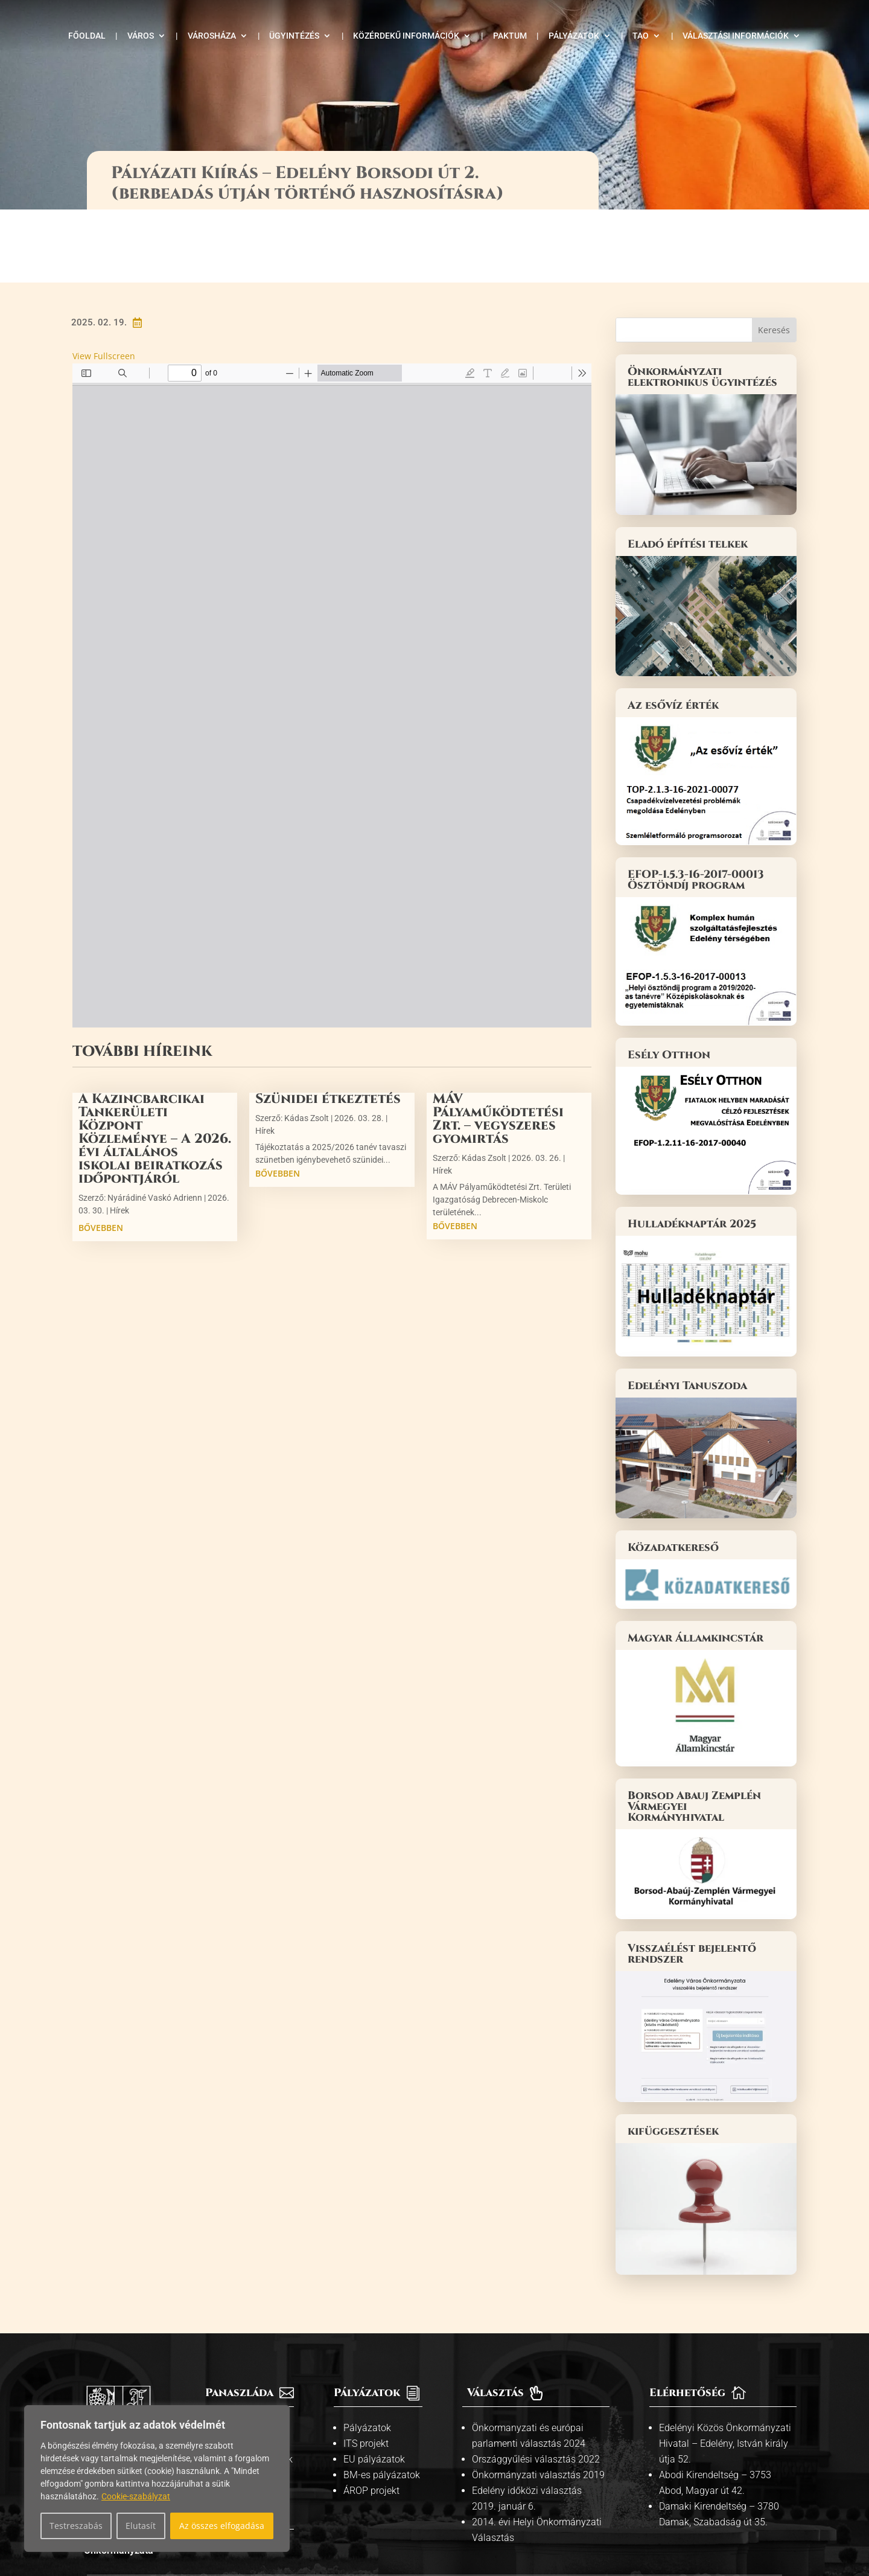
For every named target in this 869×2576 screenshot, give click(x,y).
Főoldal (87, 35)
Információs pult (248, 2354)
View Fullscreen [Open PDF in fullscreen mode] (103, 283)
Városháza (212, 35)
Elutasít (141, 2525)
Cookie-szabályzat (135, 2496)
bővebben (100, 1154)
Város (140, 35)
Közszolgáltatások (253, 2386)
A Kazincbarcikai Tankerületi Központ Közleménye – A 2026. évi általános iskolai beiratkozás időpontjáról (154, 1065)
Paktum (510, 35)
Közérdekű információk (406, 35)
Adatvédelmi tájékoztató (497, 2521)
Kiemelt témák (244, 2370)
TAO (640, 35)
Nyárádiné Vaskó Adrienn (154, 1125)
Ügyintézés (294, 35)
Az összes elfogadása (221, 2525)
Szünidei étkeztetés (328, 1026)
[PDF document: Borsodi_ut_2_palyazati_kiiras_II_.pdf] (331, 622)
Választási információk (736, 35)
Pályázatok (574, 35)
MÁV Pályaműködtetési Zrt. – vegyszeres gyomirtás (498, 1046)
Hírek (119, 1137)
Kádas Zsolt (306, 1045)
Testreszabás (76, 2525)
